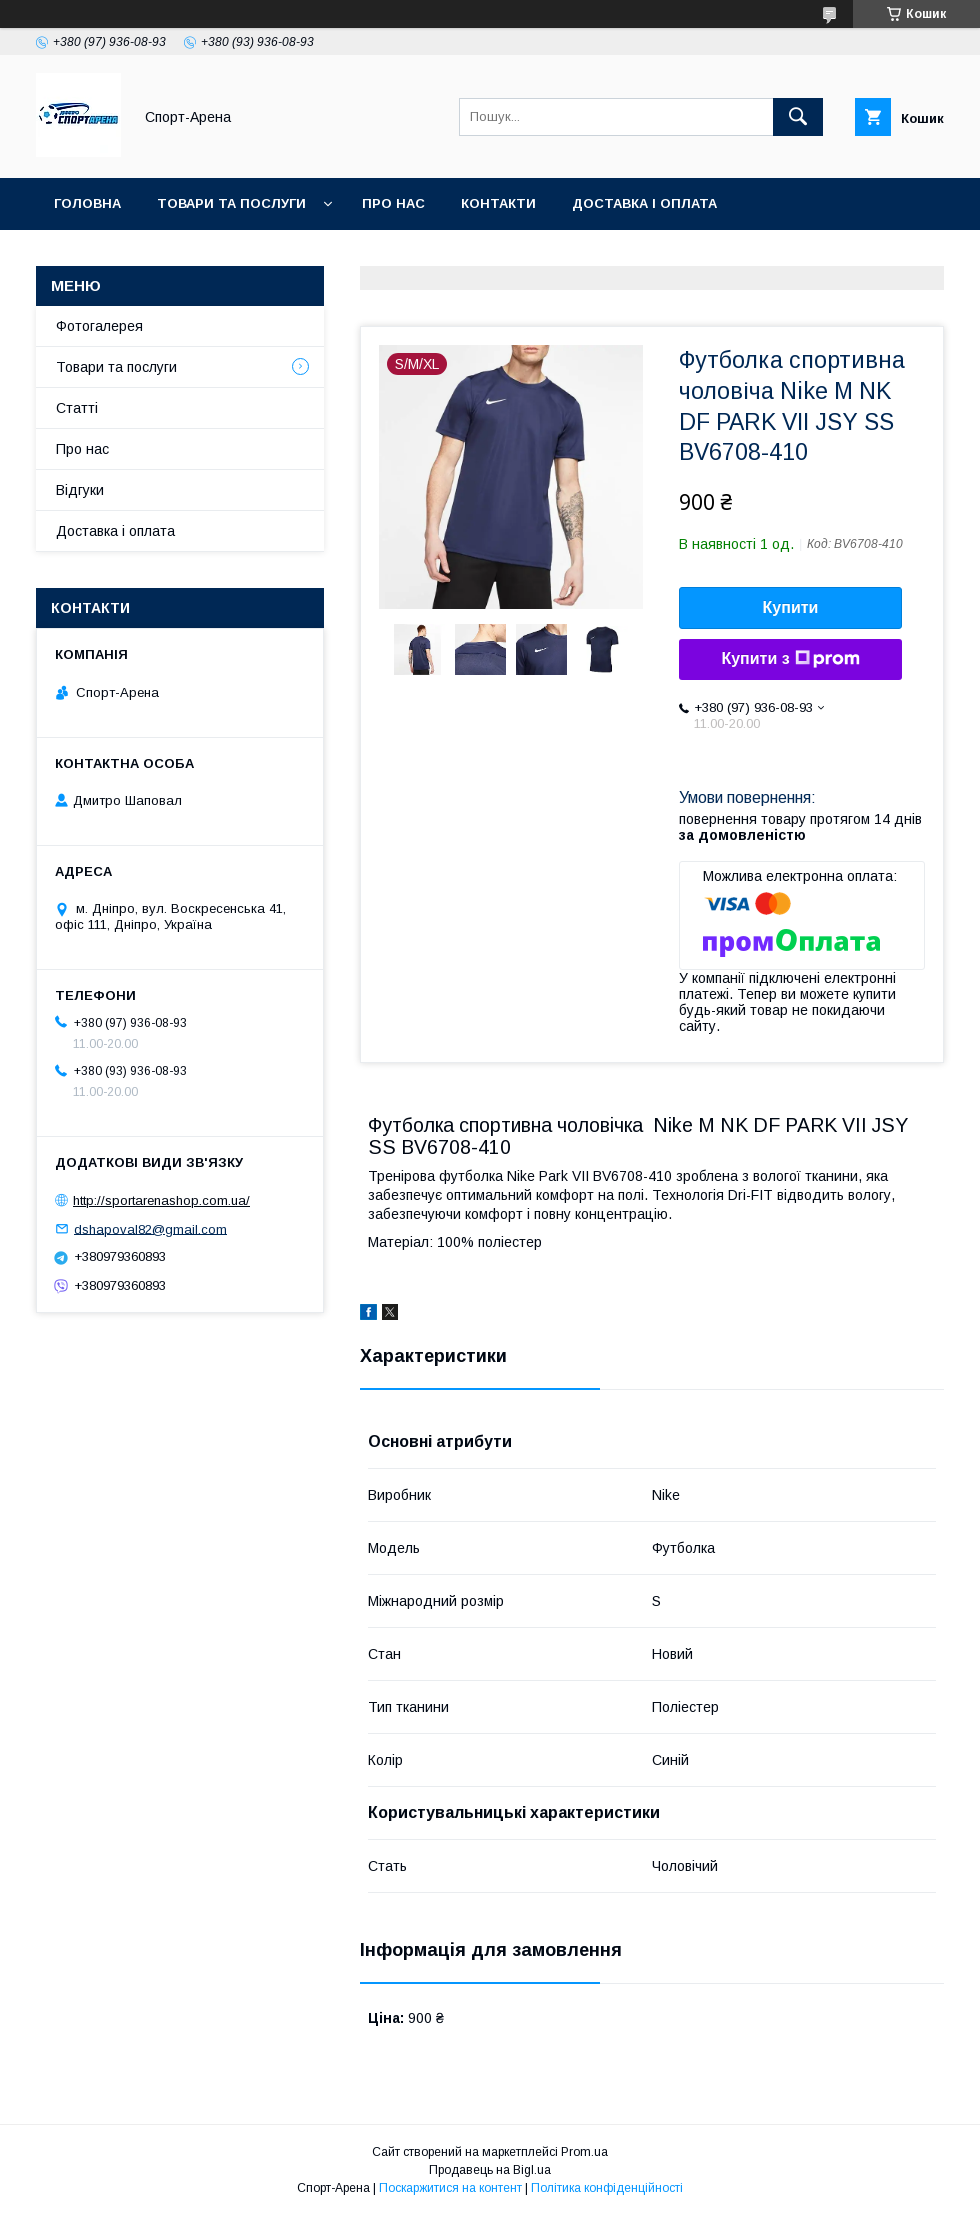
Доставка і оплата (644, 203)
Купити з (790, 659)
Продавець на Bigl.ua (490, 2170)
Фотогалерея (99, 326)
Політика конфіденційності (607, 2188)
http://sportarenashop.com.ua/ (161, 1200)
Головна (87, 203)
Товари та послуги (231, 203)
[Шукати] (798, 117)
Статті (77, 408)
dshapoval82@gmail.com (150, 1228)
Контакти (498, 203)
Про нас (393, 203)
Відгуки (80, 490)
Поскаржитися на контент (450, 2188)
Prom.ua (584, 2152)
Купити (791, 607)
